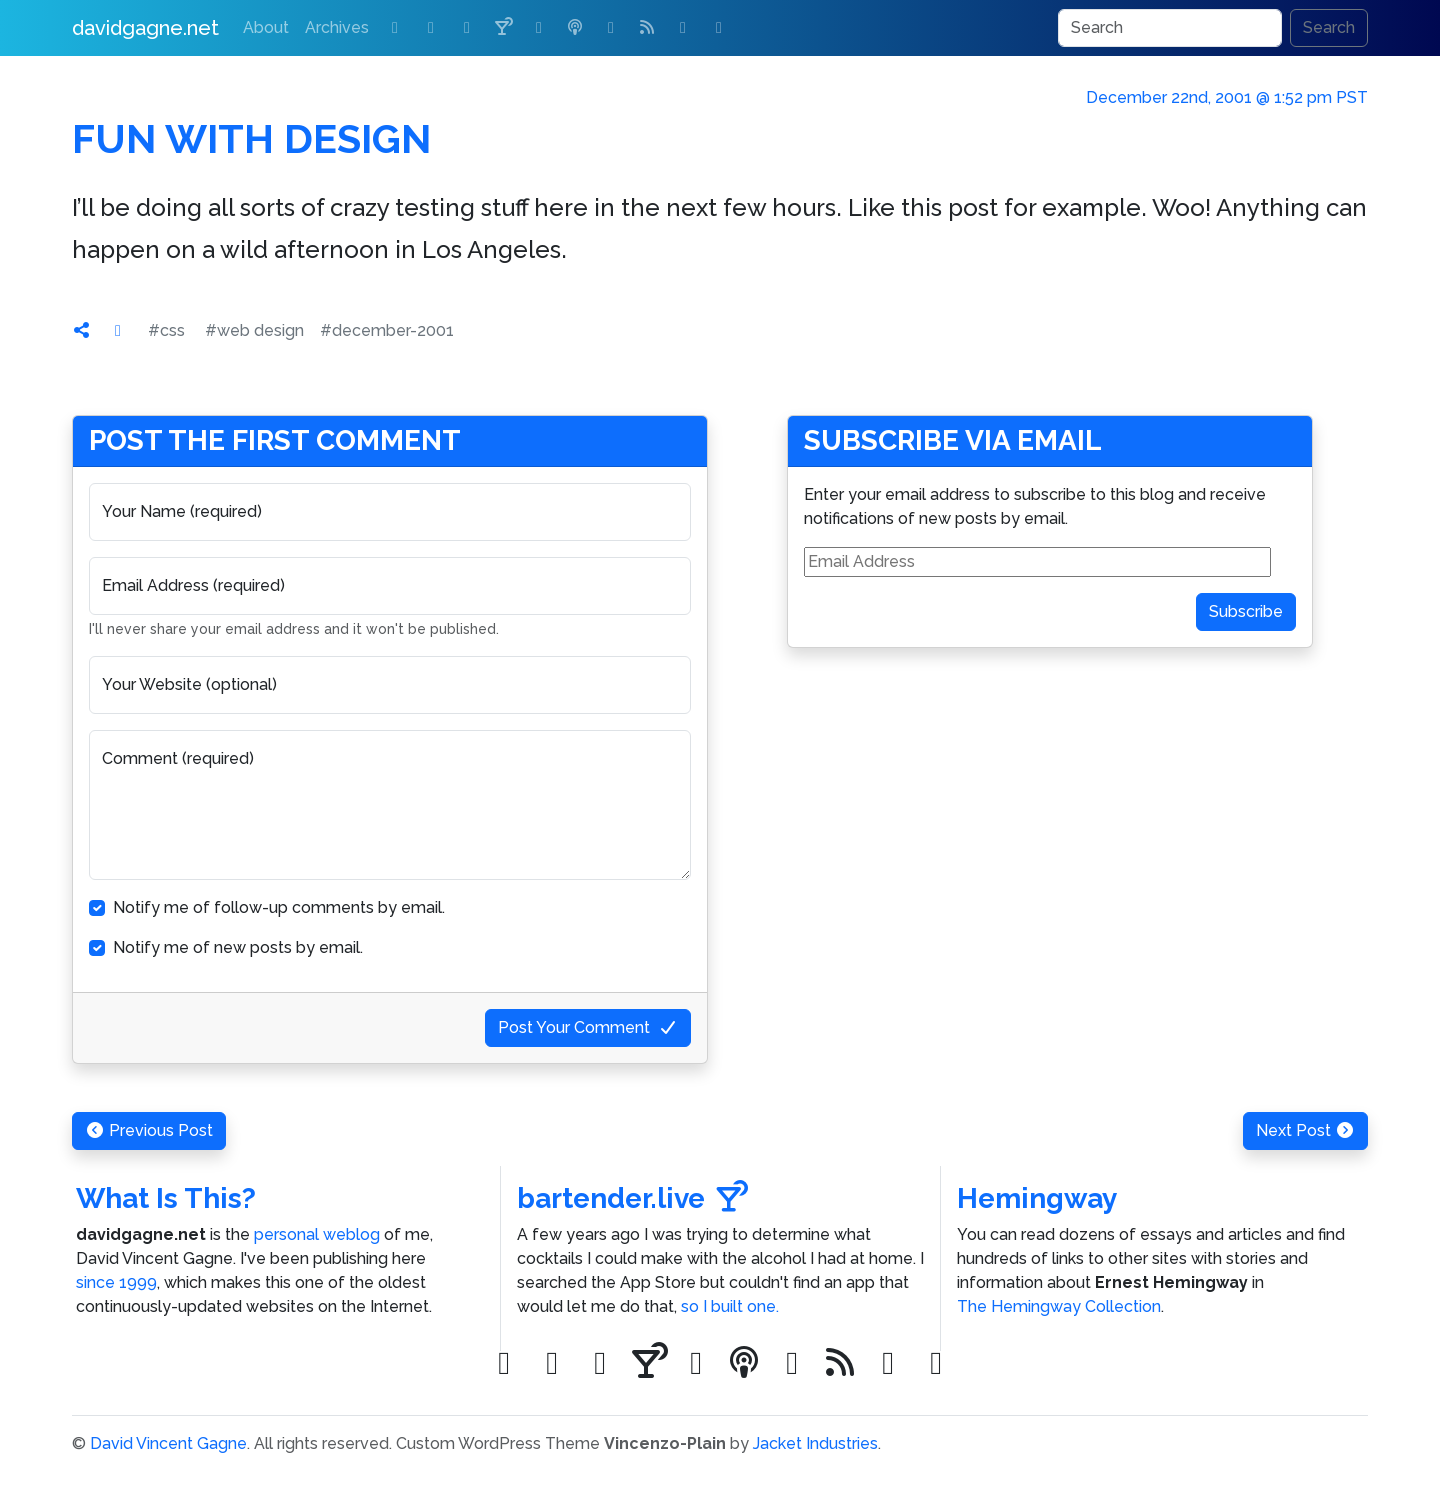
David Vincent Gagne (168, 1443)
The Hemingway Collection (1059, 1306)
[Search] (1170, 28)
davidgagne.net (145, 28)
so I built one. (730, 1306)
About (266, 27)
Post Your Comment (588, 1027)
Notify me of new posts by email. (238, 947)
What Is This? (166, 1198)
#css (166, 330)
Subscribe (1246, 611)
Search (1329, 27)
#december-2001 (387, 330)
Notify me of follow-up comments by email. (279, 907)
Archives (337, 27)
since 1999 (116, 1282)
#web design (254, 330)
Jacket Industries (815, 1443)
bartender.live (632, 1198)
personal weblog (317, 1234)
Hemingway (1037, 1198)
